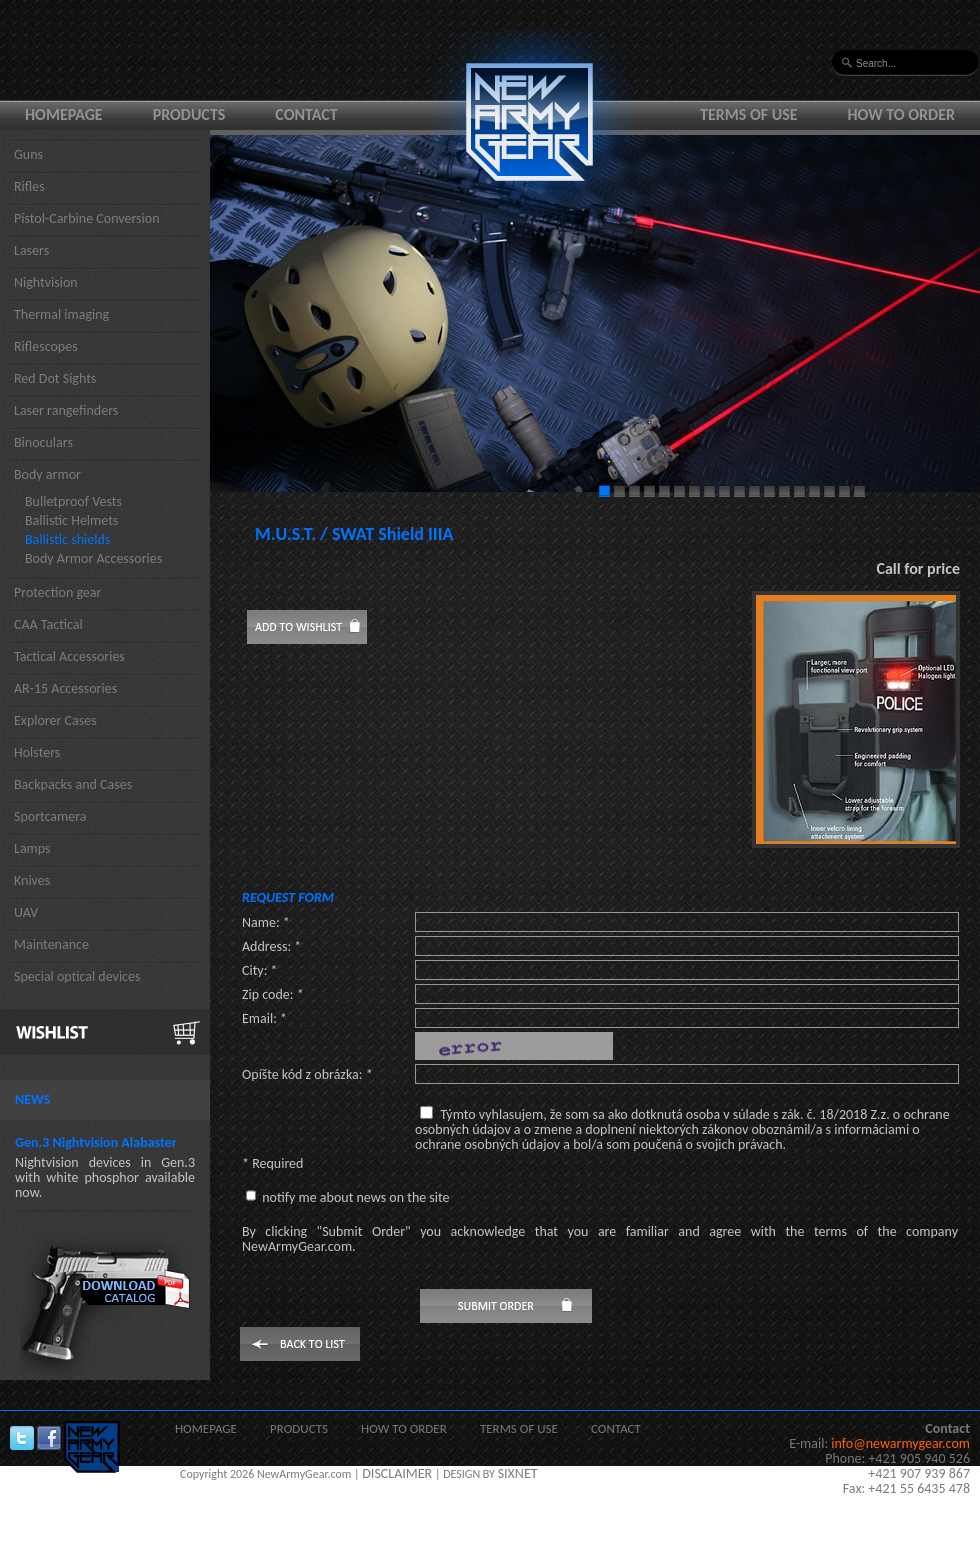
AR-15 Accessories (65, 688)
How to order (902, 114)
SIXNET (518, 1473)
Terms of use (749, 114)
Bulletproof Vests (73, 501)
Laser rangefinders (66, 410)
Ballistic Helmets (71, 520)
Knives (32, 880)
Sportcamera (50, 816)
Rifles (29, 186)
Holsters (37, 752)
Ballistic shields (67, 539)
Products (189, 114)
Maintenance (51, 944)
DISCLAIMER (397, 1473)
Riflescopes (46, 346)
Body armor (47, 474)
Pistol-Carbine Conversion (87, 218)
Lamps (32, 848)
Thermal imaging (61, 314)
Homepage (64, 114)
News (32, 1099)
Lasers (31, 250)
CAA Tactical (48, 624)
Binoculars (43, 442)
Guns (28, 154)
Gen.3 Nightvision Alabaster (96, 1142)
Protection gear (57, 592)
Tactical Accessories (69, 656)
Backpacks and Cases (73, 784)
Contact (306, 114)
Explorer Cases (55, 720)
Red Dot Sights (55, 378)
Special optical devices (77, 976)
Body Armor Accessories (93, 558)
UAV (26, 912)
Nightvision (46, 282)
